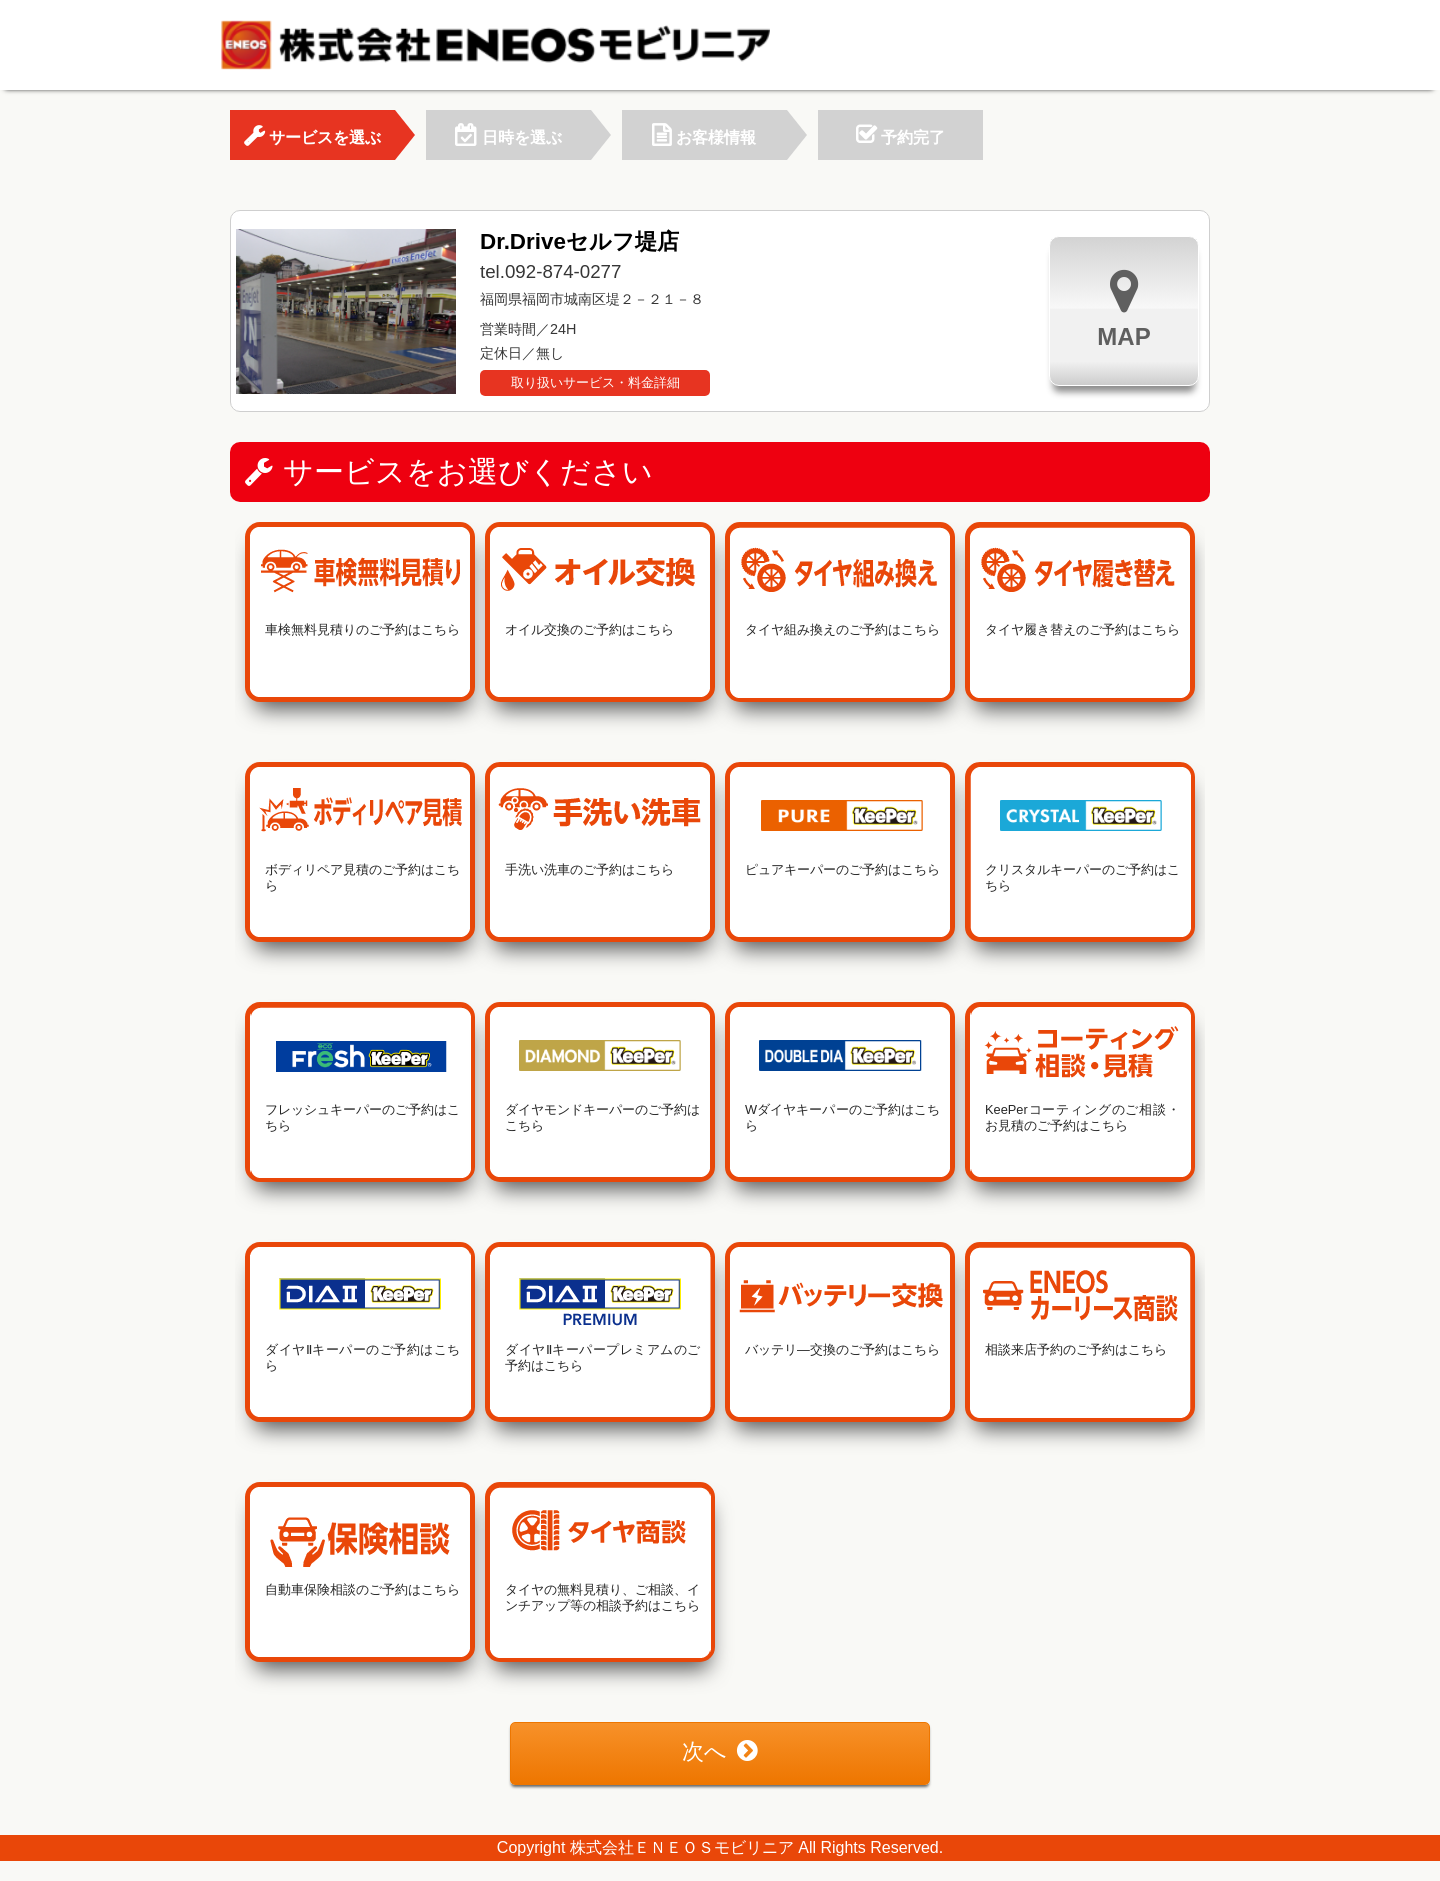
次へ (720, 1751)
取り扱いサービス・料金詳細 (595, 382)
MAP (1123, 308)
